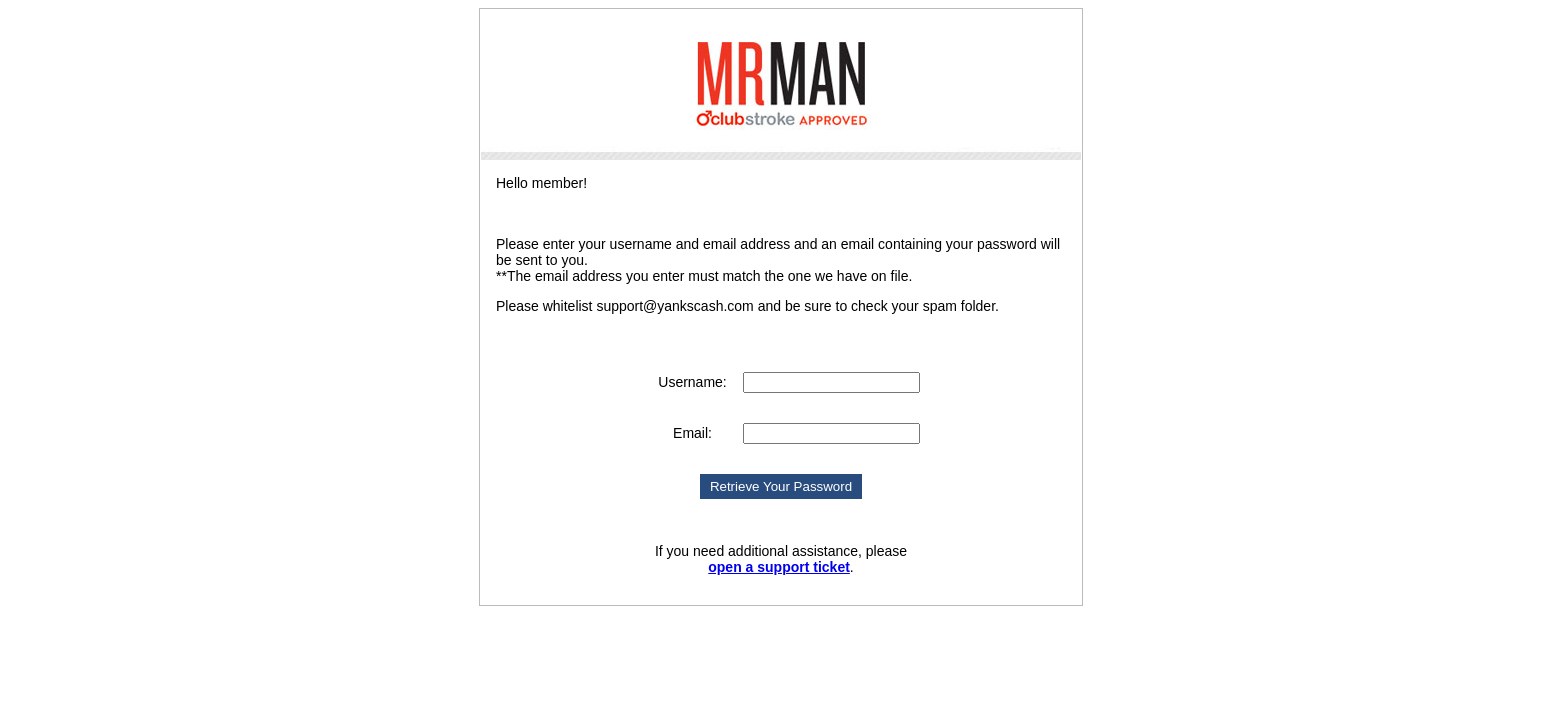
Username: (692, 382)
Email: (692, 433)
